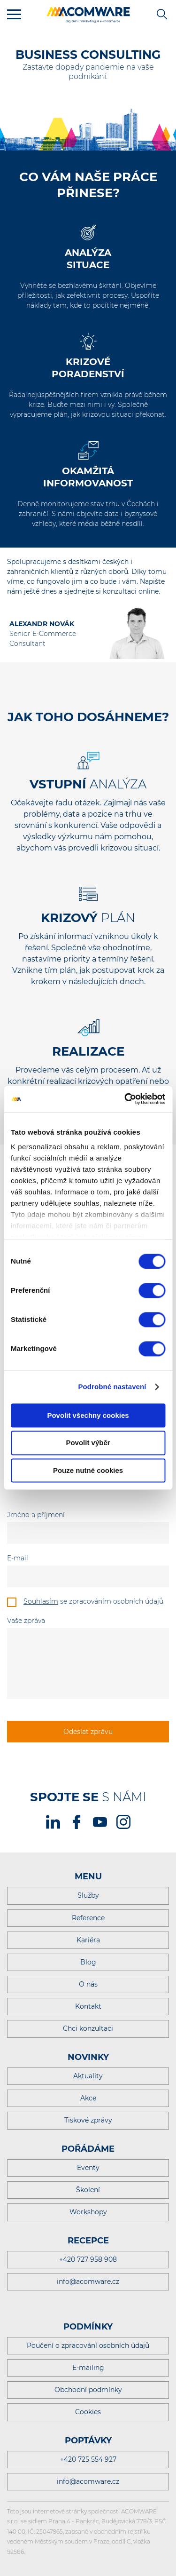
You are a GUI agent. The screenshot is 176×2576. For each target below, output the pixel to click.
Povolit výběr (88, 1443)
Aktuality (88, 2076)
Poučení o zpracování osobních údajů (88, 2345)
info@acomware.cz (88, 2281)
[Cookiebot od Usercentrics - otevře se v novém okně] (125, 1099)
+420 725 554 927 (88, 2459)
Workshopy (88, 2212)
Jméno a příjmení (36, 1515)
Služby (88, 1895)
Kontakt (88, 2006)
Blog (88, 1962)
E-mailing (88, 2367)
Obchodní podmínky (88, 2389)
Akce (88, 2098)
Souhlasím (40, 1601)
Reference (88, 1918)
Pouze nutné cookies (88, 1470)
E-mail (17, 1558)
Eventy (88, 2167)
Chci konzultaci (88, 2028)
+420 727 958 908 (88, 2259)
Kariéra (88, 1940)
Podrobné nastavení (112, 1387)
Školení (88, 2190)
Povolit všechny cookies (88, 1415)
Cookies (88, 2412)
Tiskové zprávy (88, 2120)
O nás (88, 1984)
